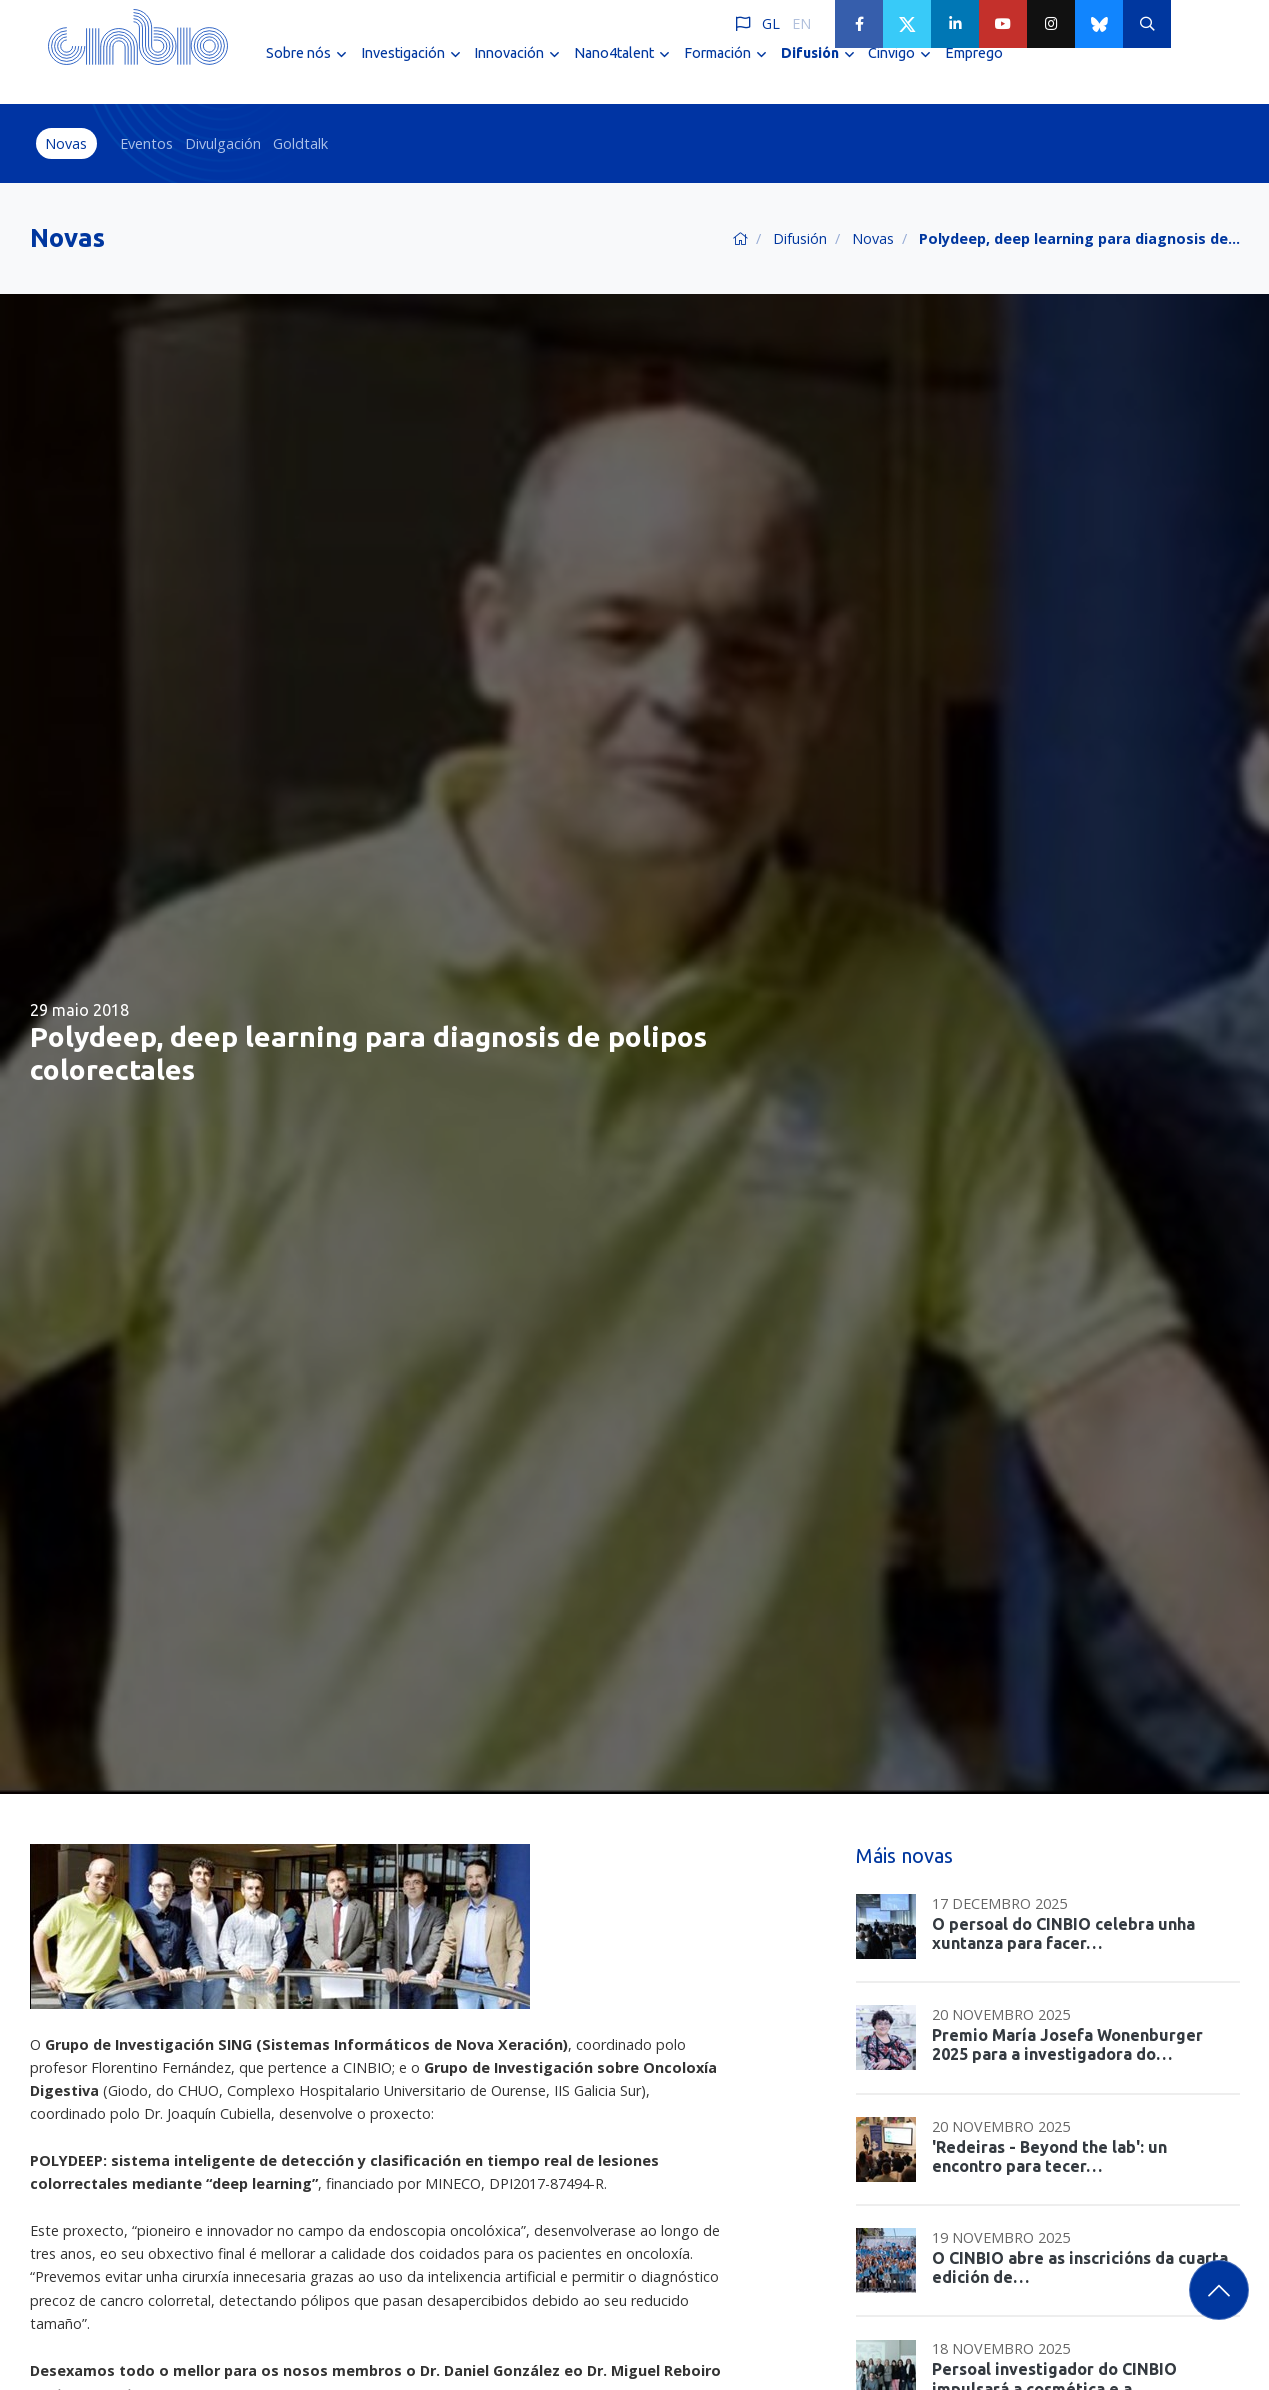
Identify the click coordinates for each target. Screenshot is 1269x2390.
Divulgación (223, 143)
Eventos (146, 143)
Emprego (974, 68)
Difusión (800, 238)
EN (801, 23)
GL (771, 23)
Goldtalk (300, 143)
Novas (66, 143)
